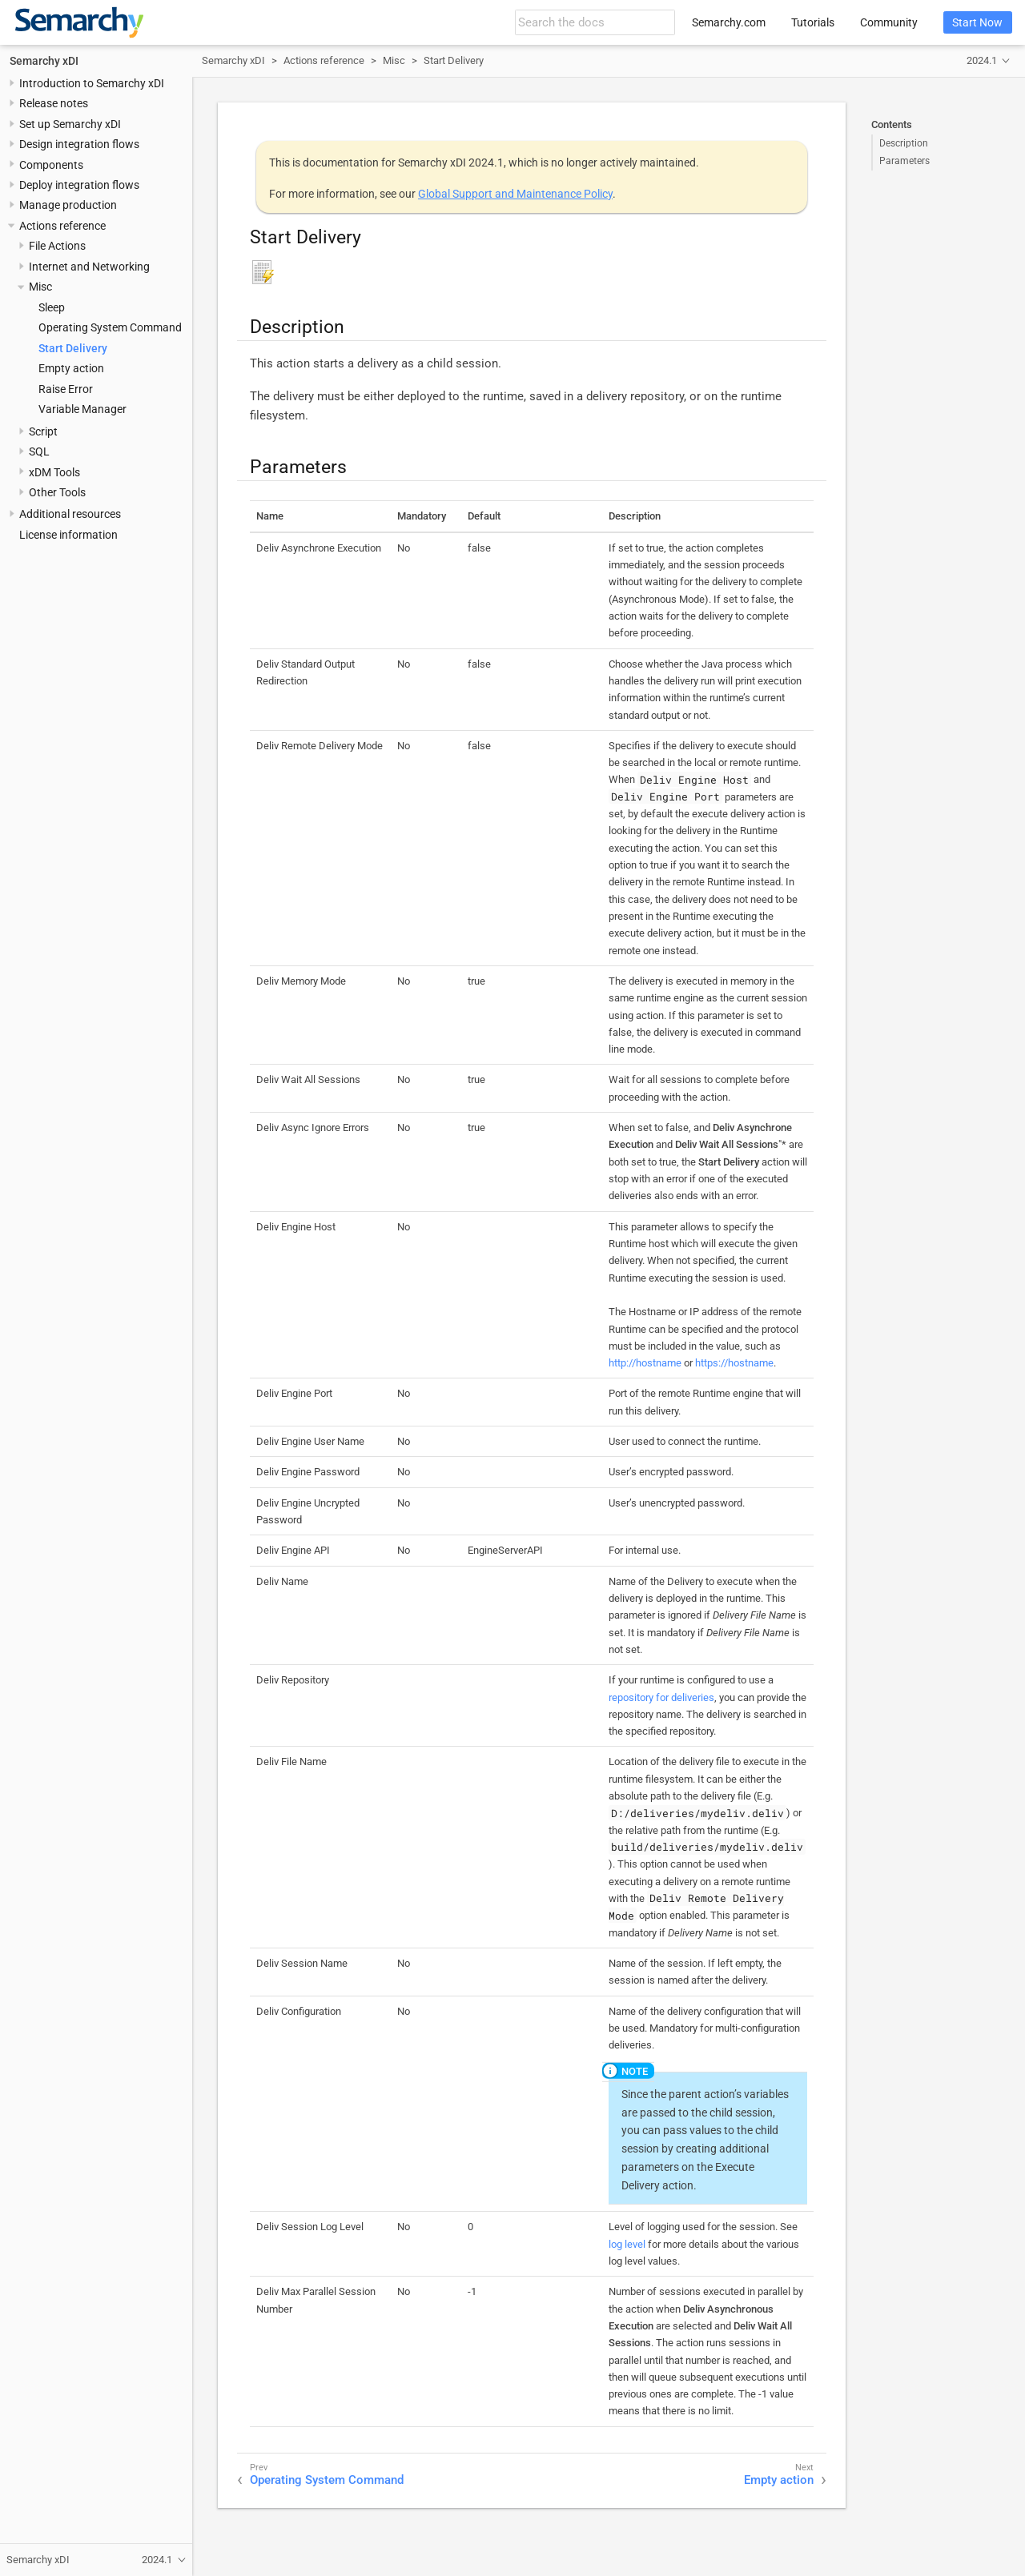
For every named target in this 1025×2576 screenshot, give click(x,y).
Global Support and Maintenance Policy (515, 193)
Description (903, 143)
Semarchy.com (729, 22)
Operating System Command (110, 327)
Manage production (68, 205)
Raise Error (65, 389)
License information (68, 534)
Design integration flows (79, 144)
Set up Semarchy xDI (70, 124)
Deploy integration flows (79, 185)
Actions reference (62, 225)
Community (889, 22)
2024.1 (982, 60)
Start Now (977, 22)
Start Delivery (72, 348)
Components (51, 164)
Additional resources (70, 514)
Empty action (71, 368)
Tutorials (812, 22)
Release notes (53, 103)
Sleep (51, 307)
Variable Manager (82, 409)
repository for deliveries (661, 1697)
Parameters (904, 161)
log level (627, 2244)
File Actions (57, 245)
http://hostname (645, 1363)
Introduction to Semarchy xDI (91, 83)
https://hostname (734, 1363)
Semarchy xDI (44, 60)
